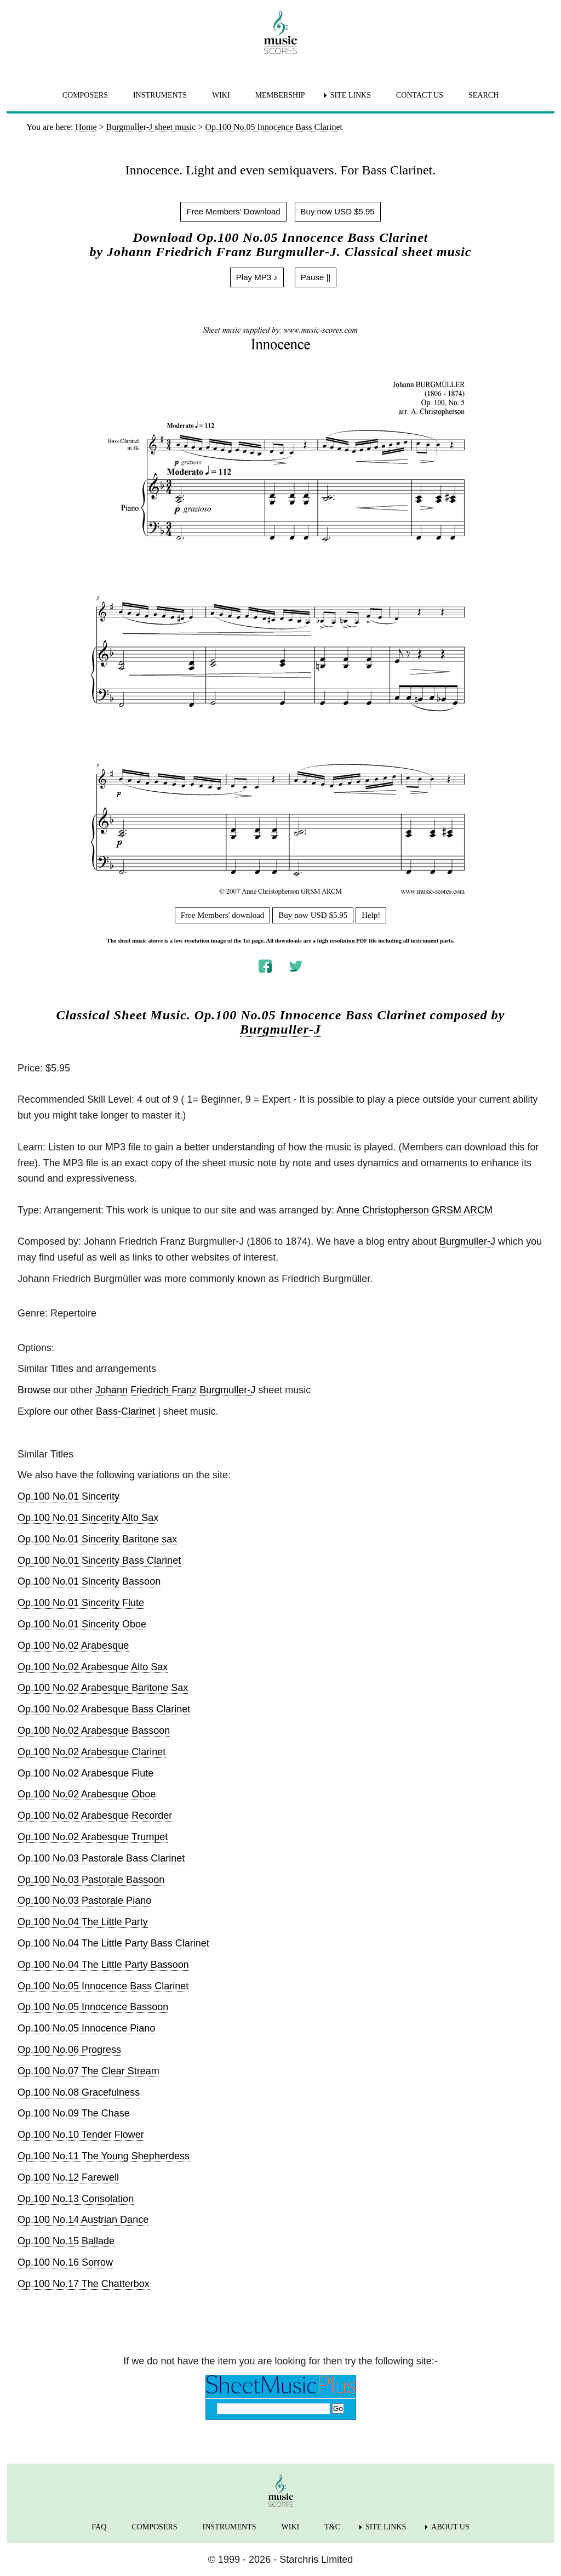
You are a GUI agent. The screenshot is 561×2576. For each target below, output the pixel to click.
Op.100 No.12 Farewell (68, 2177)
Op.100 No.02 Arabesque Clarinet (91, 1751)
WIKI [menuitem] (221, 95)
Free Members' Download (233, 211)
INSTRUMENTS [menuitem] (160, 95)
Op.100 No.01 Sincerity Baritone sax (97, 1539)
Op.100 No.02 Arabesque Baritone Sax (103, 1687)
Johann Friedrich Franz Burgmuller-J (175, 1390)
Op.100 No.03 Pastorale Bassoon (91, 1879)
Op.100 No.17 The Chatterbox (84, 2283)
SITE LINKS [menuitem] (350, 95)
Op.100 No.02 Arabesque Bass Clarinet (104, 1709)
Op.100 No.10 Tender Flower (81, 2134)
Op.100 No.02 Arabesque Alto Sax (93, 1666)
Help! (371, 915)
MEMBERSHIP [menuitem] (280, 95)
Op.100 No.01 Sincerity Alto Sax (88, 1517)
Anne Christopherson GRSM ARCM (414, 1210)
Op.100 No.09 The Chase (74, 2113)
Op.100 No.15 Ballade (66, 2240)
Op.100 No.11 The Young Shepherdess (104, 2156)
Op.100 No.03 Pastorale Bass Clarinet (101, 1858)
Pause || (316, 277)
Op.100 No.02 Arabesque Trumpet (93, 1836)
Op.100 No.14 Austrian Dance (83, 2219)
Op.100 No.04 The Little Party (83, 1921)
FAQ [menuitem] (98, 2527)
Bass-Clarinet (125, 1411)
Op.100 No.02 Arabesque (73, 1645)
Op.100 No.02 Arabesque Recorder (95, 1815)
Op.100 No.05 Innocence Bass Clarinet (103, 1986)
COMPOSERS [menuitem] (85, 95)
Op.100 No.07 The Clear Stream (88, 2071)
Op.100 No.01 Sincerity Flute (81, 1602)
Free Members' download (223, 915)
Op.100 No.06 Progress (69, 2049)
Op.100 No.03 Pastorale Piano (84, 1900)
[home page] (280, 32)
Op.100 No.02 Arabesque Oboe (87, 1794)
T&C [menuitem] (332, 2527)
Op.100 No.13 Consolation (76, 2198)
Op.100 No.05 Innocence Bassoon (93, 2006)
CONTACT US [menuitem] (419, 95)
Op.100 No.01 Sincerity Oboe (82, 1624)
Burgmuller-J (280, 1029)
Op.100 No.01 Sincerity (68, 1496)
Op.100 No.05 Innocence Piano (86, 2028)
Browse (34, 1390)
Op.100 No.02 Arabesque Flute (85, 1773)
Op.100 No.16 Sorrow (65, 2262)
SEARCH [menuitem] (483, 95)
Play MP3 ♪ (257, 277)
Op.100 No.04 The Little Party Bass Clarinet (113, 1943)
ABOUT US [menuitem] (450, 2527)
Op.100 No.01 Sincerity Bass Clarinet (99, 1560)
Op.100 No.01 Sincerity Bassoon (89, 1581)
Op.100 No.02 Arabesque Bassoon (94, 1730)
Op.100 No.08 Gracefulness (79, 2092)
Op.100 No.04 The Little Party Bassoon (103, 1964)
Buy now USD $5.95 (338, 211)
